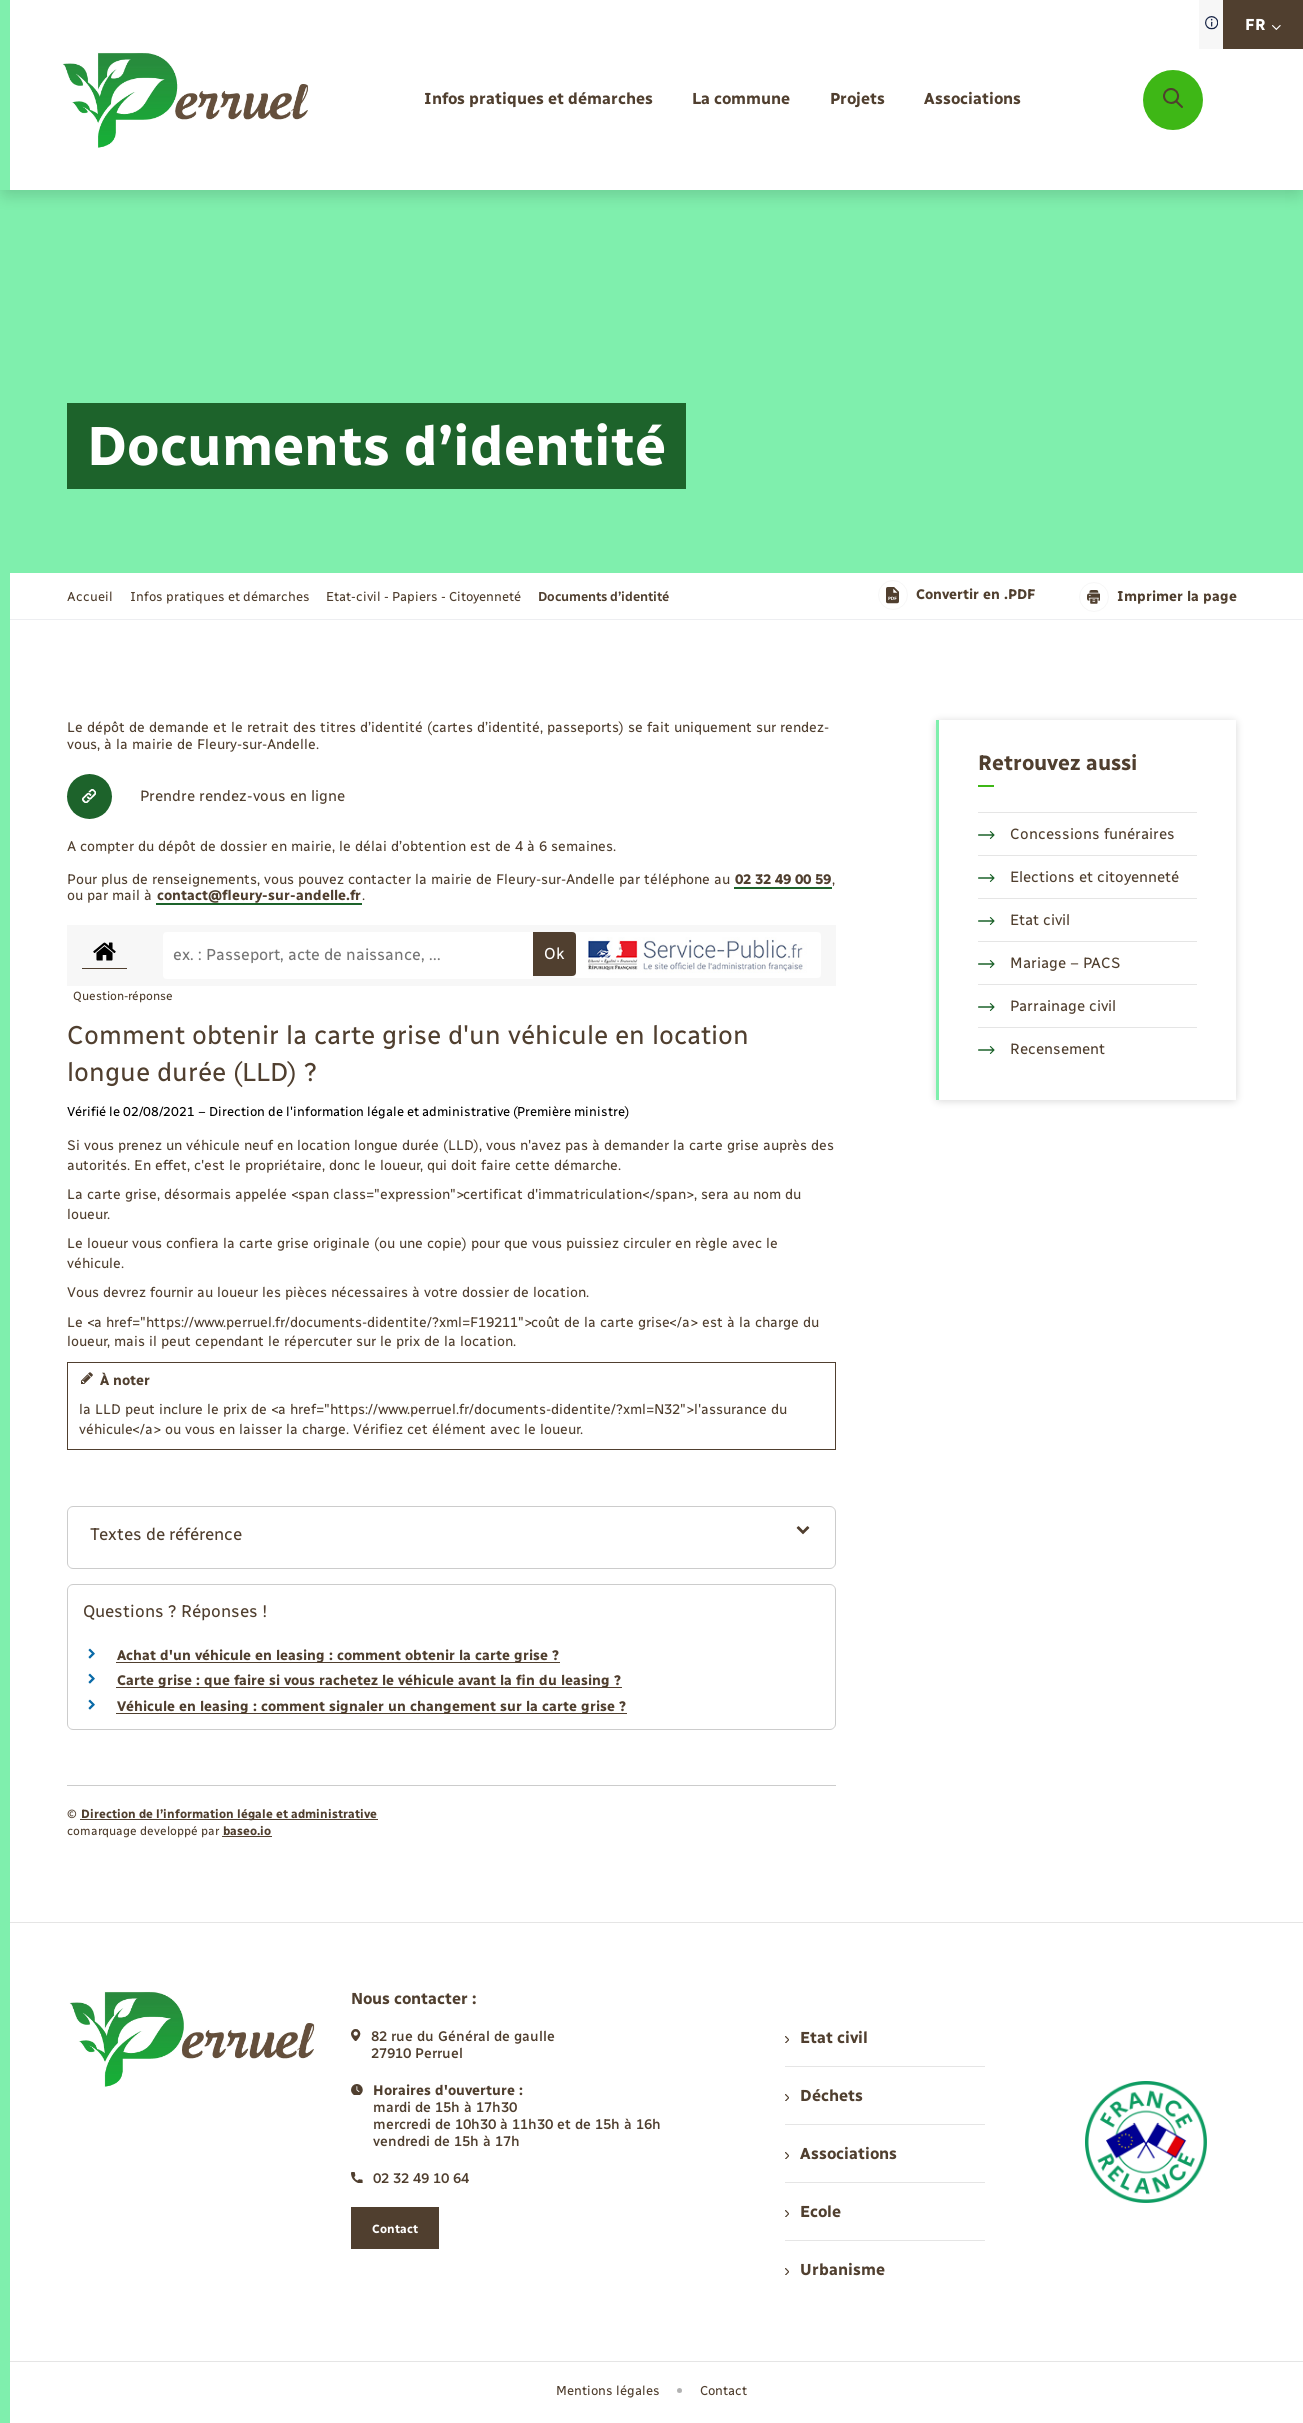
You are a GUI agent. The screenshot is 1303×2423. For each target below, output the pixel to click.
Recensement (1041, 1049)
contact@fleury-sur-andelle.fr (259, 895)
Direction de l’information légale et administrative (229, 1814)
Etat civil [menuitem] (826, 2037)
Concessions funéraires (1076, 834)
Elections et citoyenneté (1078, 877)
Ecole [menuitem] (813, 2211)
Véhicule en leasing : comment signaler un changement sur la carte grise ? (371, 1706)
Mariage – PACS (1049, 963)
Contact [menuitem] (723, 2390)
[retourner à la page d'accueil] (187, 100)
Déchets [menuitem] (824, 2095)
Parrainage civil (1047, 1006)
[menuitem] (538, 99)
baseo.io (247, 1831)
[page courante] (603, 596)
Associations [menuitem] (841, 2153)
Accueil (90, 596)
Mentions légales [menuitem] (608, 2390)
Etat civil (1024, 920)
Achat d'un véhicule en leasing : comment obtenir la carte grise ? (338, 1655)
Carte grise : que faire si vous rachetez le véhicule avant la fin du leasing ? (369, 1680)
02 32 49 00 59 (783, 879)
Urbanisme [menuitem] (835, 2269)
